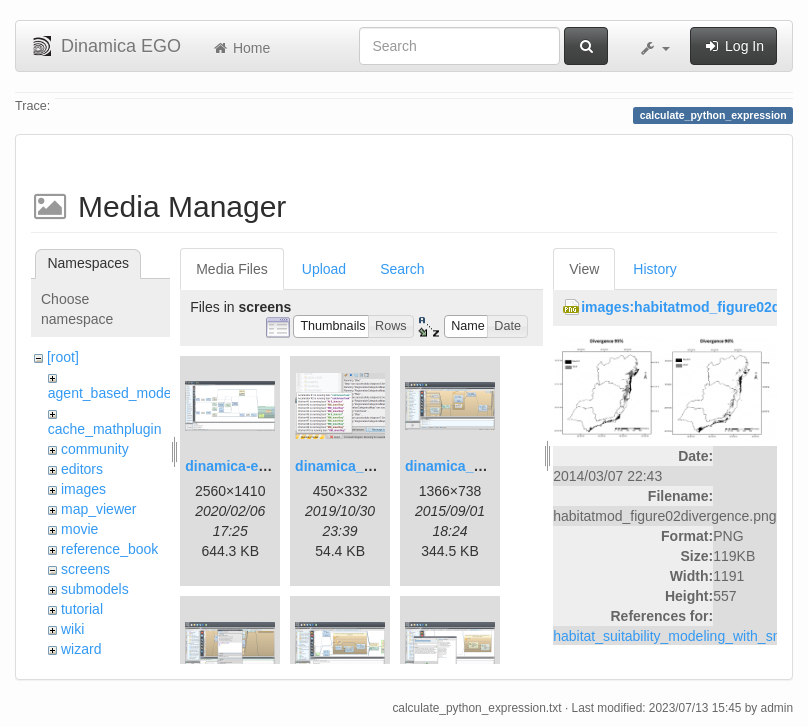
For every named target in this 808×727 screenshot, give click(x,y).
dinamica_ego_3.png (474, 466)
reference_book (109, 549)
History (655, 269)
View (584, 269)
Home (240, 48)
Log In (733, 46)
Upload (324, 269)
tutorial (82, 609)
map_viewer (98, 509)
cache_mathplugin (105, 429)
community (95, 449)
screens (85, 569)
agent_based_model (111, 393)
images (83, 489)
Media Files (232, 269)
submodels (95, 589)
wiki (72, 629)
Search (402, 269)
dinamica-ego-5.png (251, 466)
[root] (63, 357)
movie (79, 529)
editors (82, 469)
